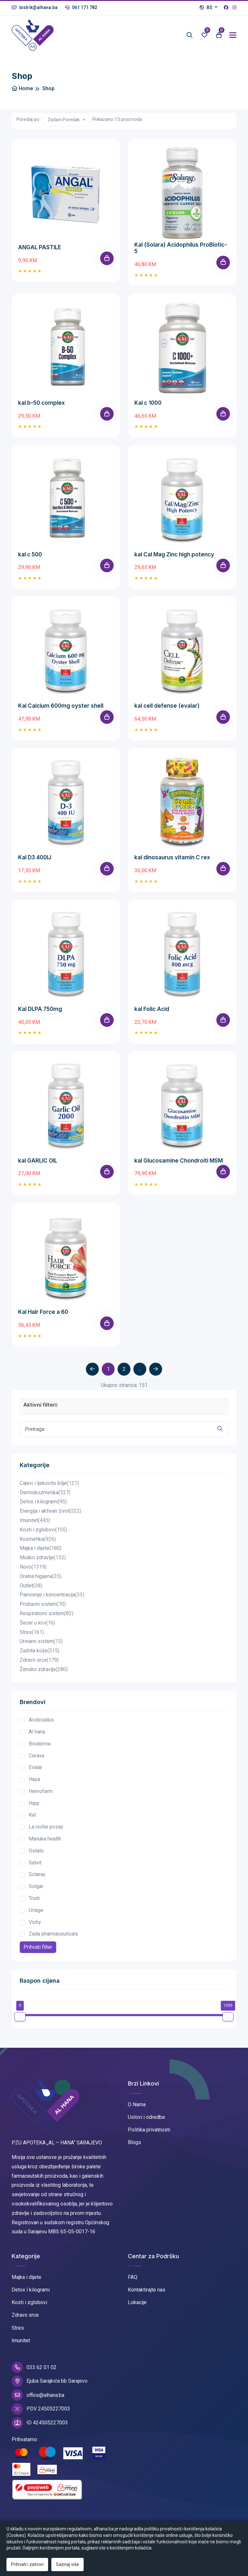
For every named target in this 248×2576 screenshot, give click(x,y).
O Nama (137, 2104)
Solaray (37, 1874)
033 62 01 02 (34, 2367)
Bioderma (39, 1744)
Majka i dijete (40, 1548)
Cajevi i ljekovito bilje (49, 1483)
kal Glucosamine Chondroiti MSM (178, 1160)
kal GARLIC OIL (37, 1160)
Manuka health (45, 1839)
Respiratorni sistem (46, 1613)
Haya (34, 1779)
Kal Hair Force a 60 (43, 1312)
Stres (32, 1632)
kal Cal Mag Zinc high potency (174, 554)
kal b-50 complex (41, 403)
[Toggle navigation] (232, 35)
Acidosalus (41, 1720)
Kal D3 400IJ (34, 857)
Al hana (37, 1732)
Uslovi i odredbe (146, 2117)
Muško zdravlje (43, 1557)
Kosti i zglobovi (43, 1530)
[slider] (20, 2016)
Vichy (35, 1922)
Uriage (36, 1910)
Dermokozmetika (45, 1492)
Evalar (35, 1767)
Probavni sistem (43, 1604)
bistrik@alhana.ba (34, 7)
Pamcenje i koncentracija (52, 1595)
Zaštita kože (39, 1651)
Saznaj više (67, 2564)
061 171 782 (81, 7)
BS (206, 7)
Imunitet (35, 1520)
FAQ (132, 2277)
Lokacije (137, 2302)
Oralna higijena (40, 1576)
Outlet (31, 1586)
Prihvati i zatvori (27, 2564)
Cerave (37, 1756)
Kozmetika (38, 1539)
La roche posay (46, 1827)
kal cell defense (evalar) (167, 706)
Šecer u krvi (37, 1623)
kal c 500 (30, 554)
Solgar (36, 1886)
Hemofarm (41, 1791)
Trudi (34, 1898)
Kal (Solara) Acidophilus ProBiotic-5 (180, 248)
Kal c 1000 (147, 403)
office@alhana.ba (38, 2395)
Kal (32, 1815)
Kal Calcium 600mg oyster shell (60, 706)
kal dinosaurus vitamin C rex (172, 857)
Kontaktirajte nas (146, 2290)
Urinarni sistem (41, 1641)
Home (22, 88)
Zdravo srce (39, 1660)
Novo (33, 1567)
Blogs (134, 2142)
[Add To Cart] (107, 258)
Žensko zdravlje (44, 1669)
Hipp (34, 1803)
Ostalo (36, 1851)
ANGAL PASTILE (39, 247)
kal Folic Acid (151, 1009)
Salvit (35, 1863)
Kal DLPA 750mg (40, 1009)
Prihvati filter (38, 1947)
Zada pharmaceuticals (53, 1934)
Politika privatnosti (149, 2130)
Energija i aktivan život (50, 1511)
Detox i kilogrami (43, 1502)
